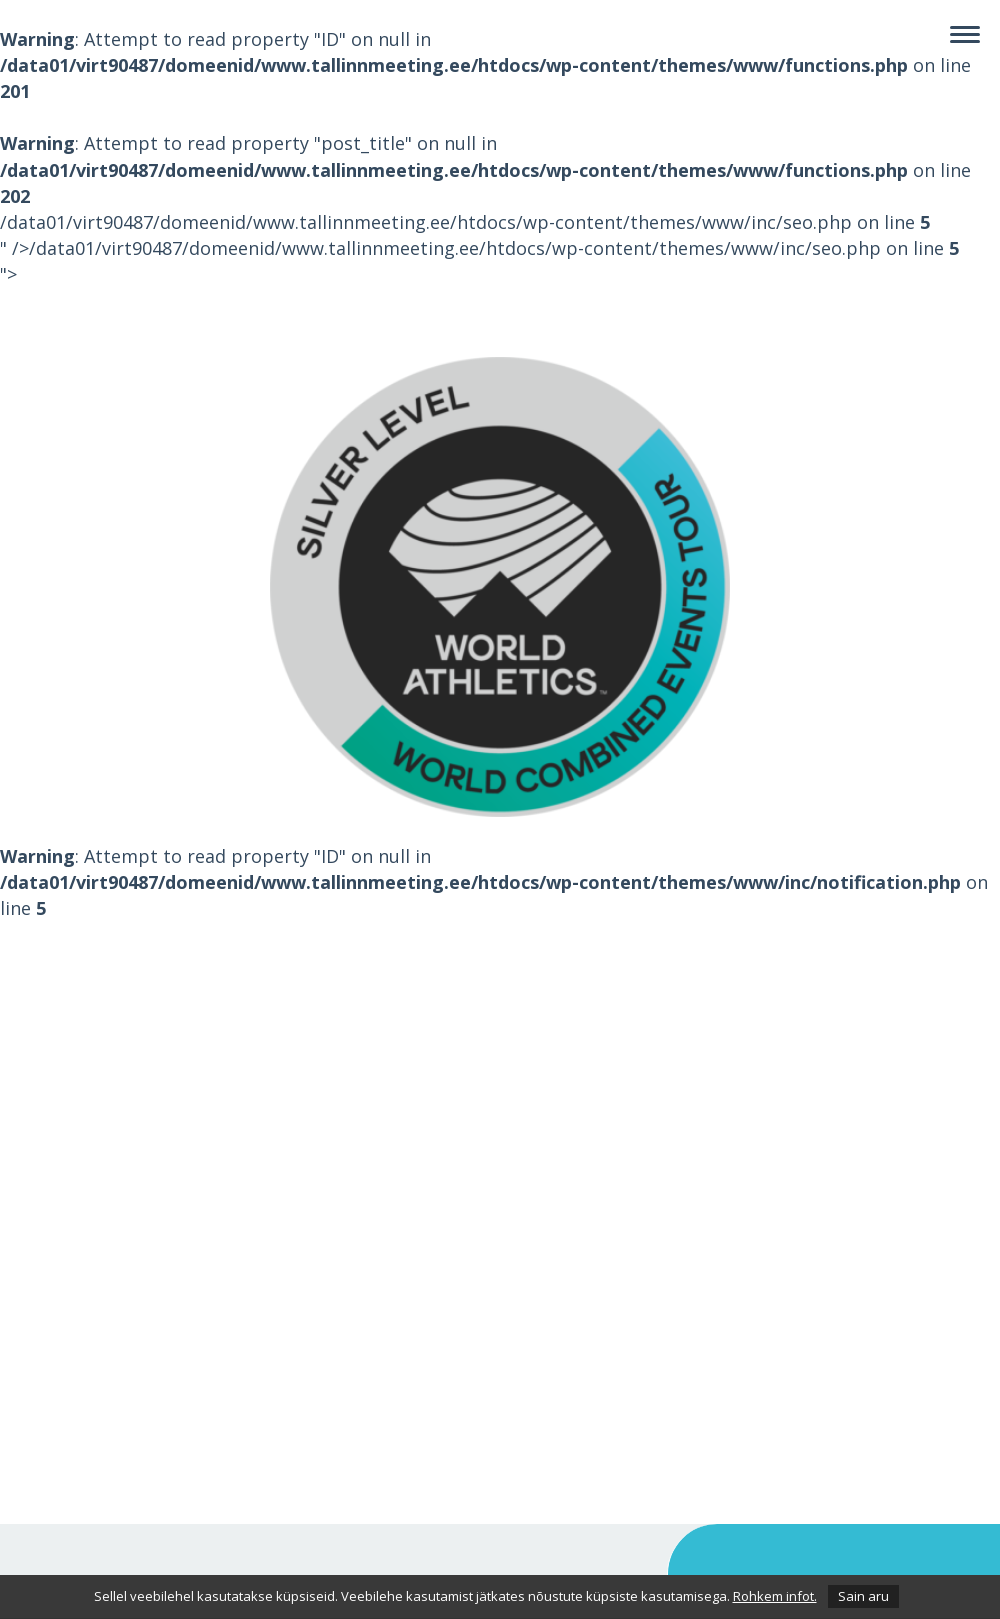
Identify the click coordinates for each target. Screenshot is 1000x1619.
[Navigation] (965, 35)
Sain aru (863, 1596)
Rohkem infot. (775, 1596)
